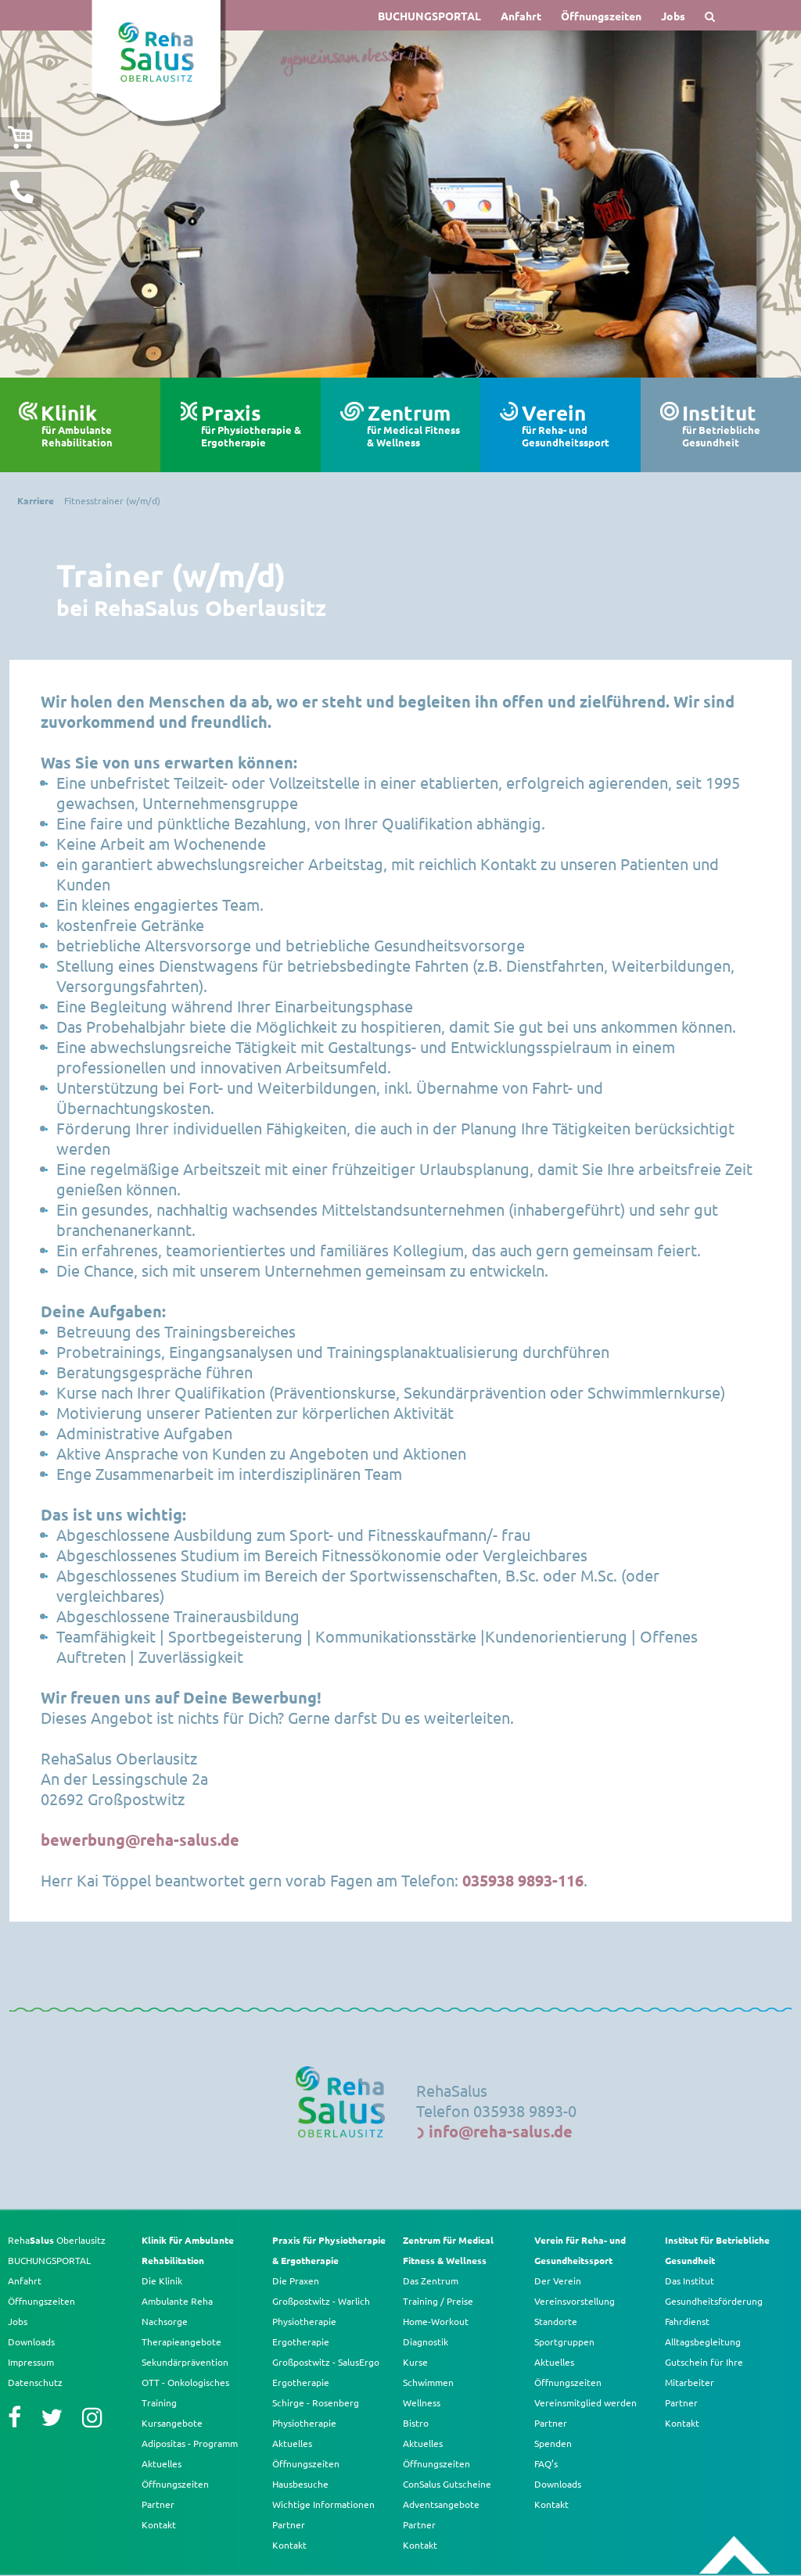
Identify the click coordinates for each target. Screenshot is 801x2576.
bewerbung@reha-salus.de (140, 1839)
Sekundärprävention (185, 2362)
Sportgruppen (564, 2341)
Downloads (31, 2341)
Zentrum (418, 425)
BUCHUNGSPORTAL (429, 16)
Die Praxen (295, 2280)
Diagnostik (425, 2341)
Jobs (673, 16)
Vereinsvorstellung (574, 2301)
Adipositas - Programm (190, 2443)
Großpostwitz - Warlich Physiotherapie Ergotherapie (321, 2321)
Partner (158, 2504)
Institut (735, 425)
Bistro (416, 2423)
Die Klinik (162, 2280)
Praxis (254, 425)
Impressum (31, 2362)
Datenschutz (35, 2382)
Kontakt (159, 2524)
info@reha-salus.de (501, 2131)
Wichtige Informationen (323, 2504)
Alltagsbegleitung (703, 2341)
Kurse (415, 2362)
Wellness (421, 2402)
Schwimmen (428, 2382)
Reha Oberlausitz (57, 2240)
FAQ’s (546, 2463)
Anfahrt (521, 16)
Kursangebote (172, 2423)
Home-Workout (436, 2321)
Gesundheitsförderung (714, 2301)
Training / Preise (438, 2301)
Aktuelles (161, 2463)
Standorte (555, 2321)
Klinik (94, 425)
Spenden (553, 2443)
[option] (400, 204)
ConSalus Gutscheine (447, 2483)
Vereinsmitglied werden (585, 2402)
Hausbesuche (300, 2483)
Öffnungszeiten (601, 16)
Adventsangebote (441, 2504)
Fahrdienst (687, 2321)
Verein (575, 425)
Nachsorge (165, 2321)
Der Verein (557, 2280)
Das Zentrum (430, 2280)
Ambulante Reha (177, 2301)
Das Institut (689, 2280)
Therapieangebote (181, 2341)
